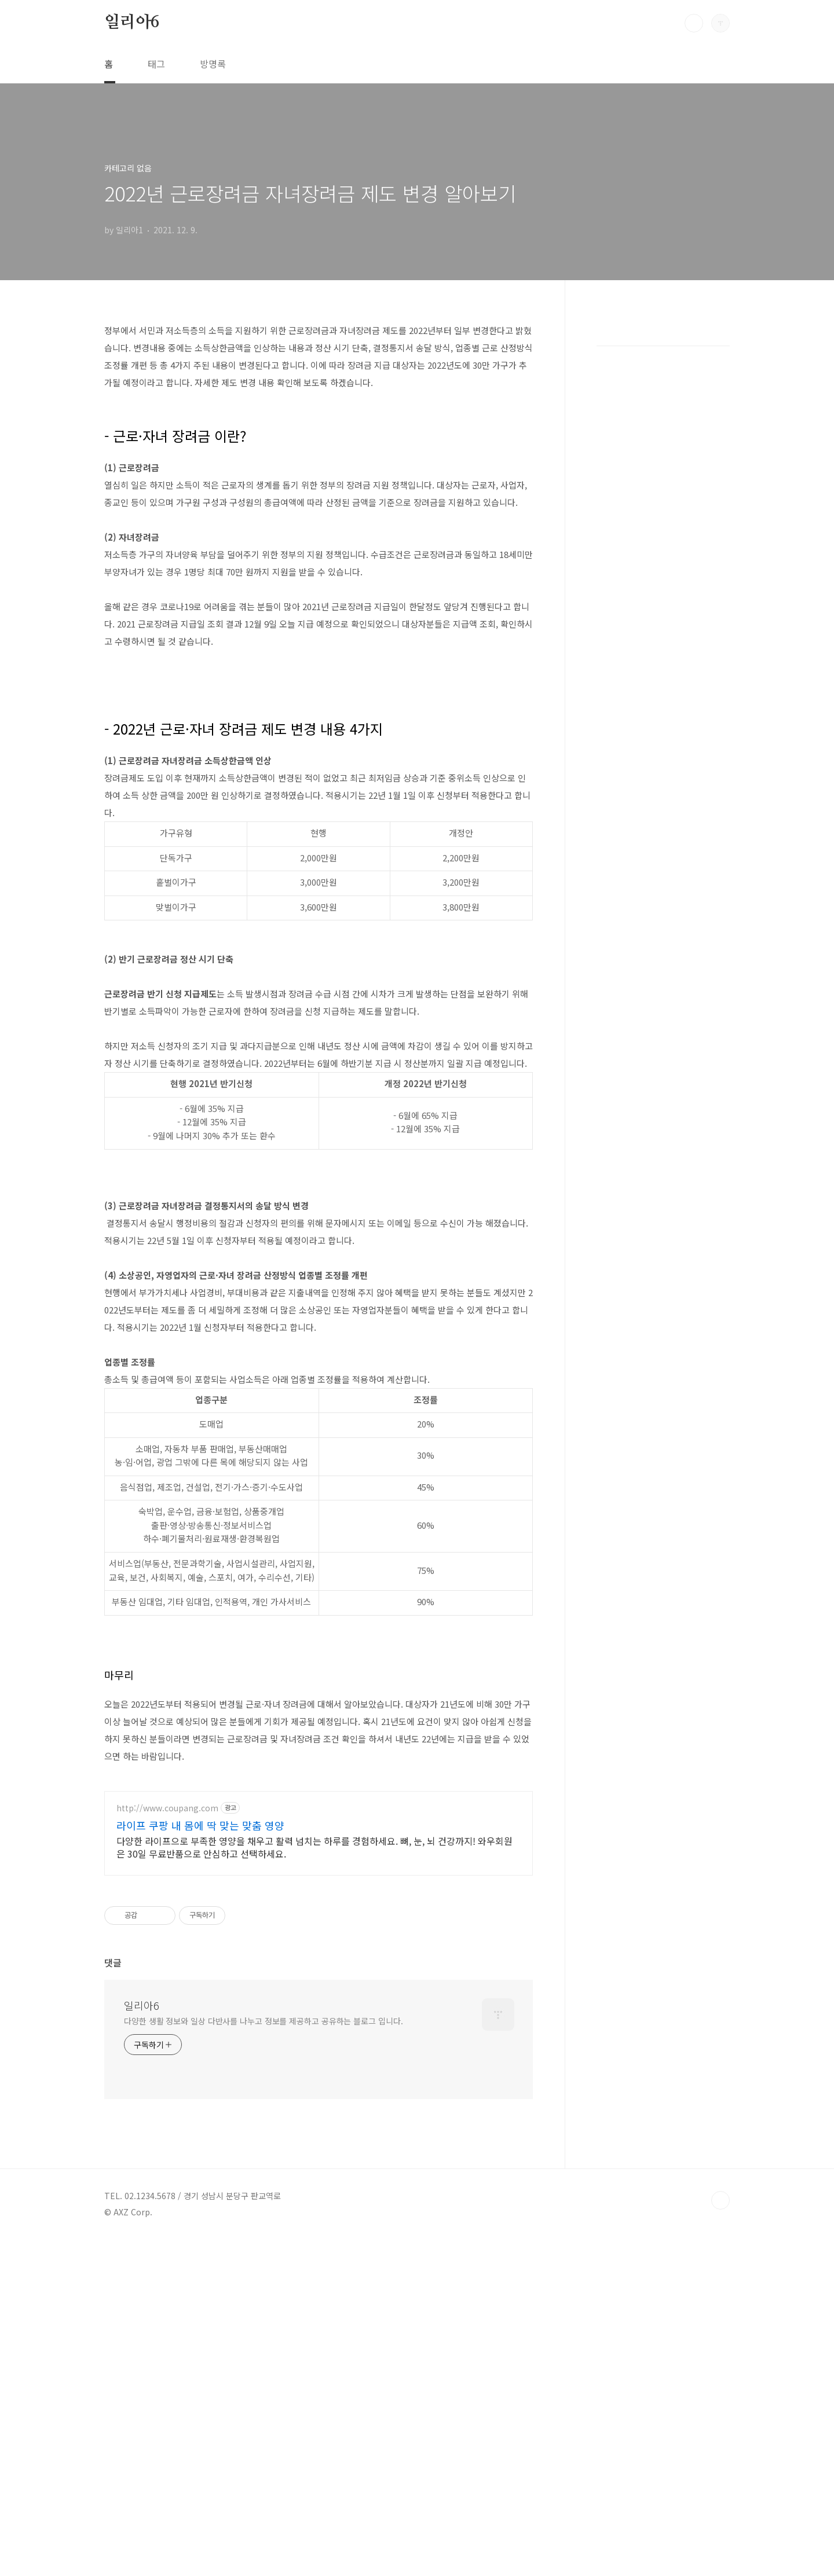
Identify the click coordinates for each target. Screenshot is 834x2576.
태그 (156, 64)
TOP (720, 2537)
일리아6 (131, 22)
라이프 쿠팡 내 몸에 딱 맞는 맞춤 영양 (200, 2000)
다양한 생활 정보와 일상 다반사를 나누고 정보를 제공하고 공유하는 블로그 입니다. (263, 2358)
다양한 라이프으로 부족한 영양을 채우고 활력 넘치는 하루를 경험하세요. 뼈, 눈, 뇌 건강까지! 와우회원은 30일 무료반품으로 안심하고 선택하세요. (314, 2022)
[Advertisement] (318, 1744)
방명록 (213, 64)
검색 (694, 23)
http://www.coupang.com (167, 1983)
